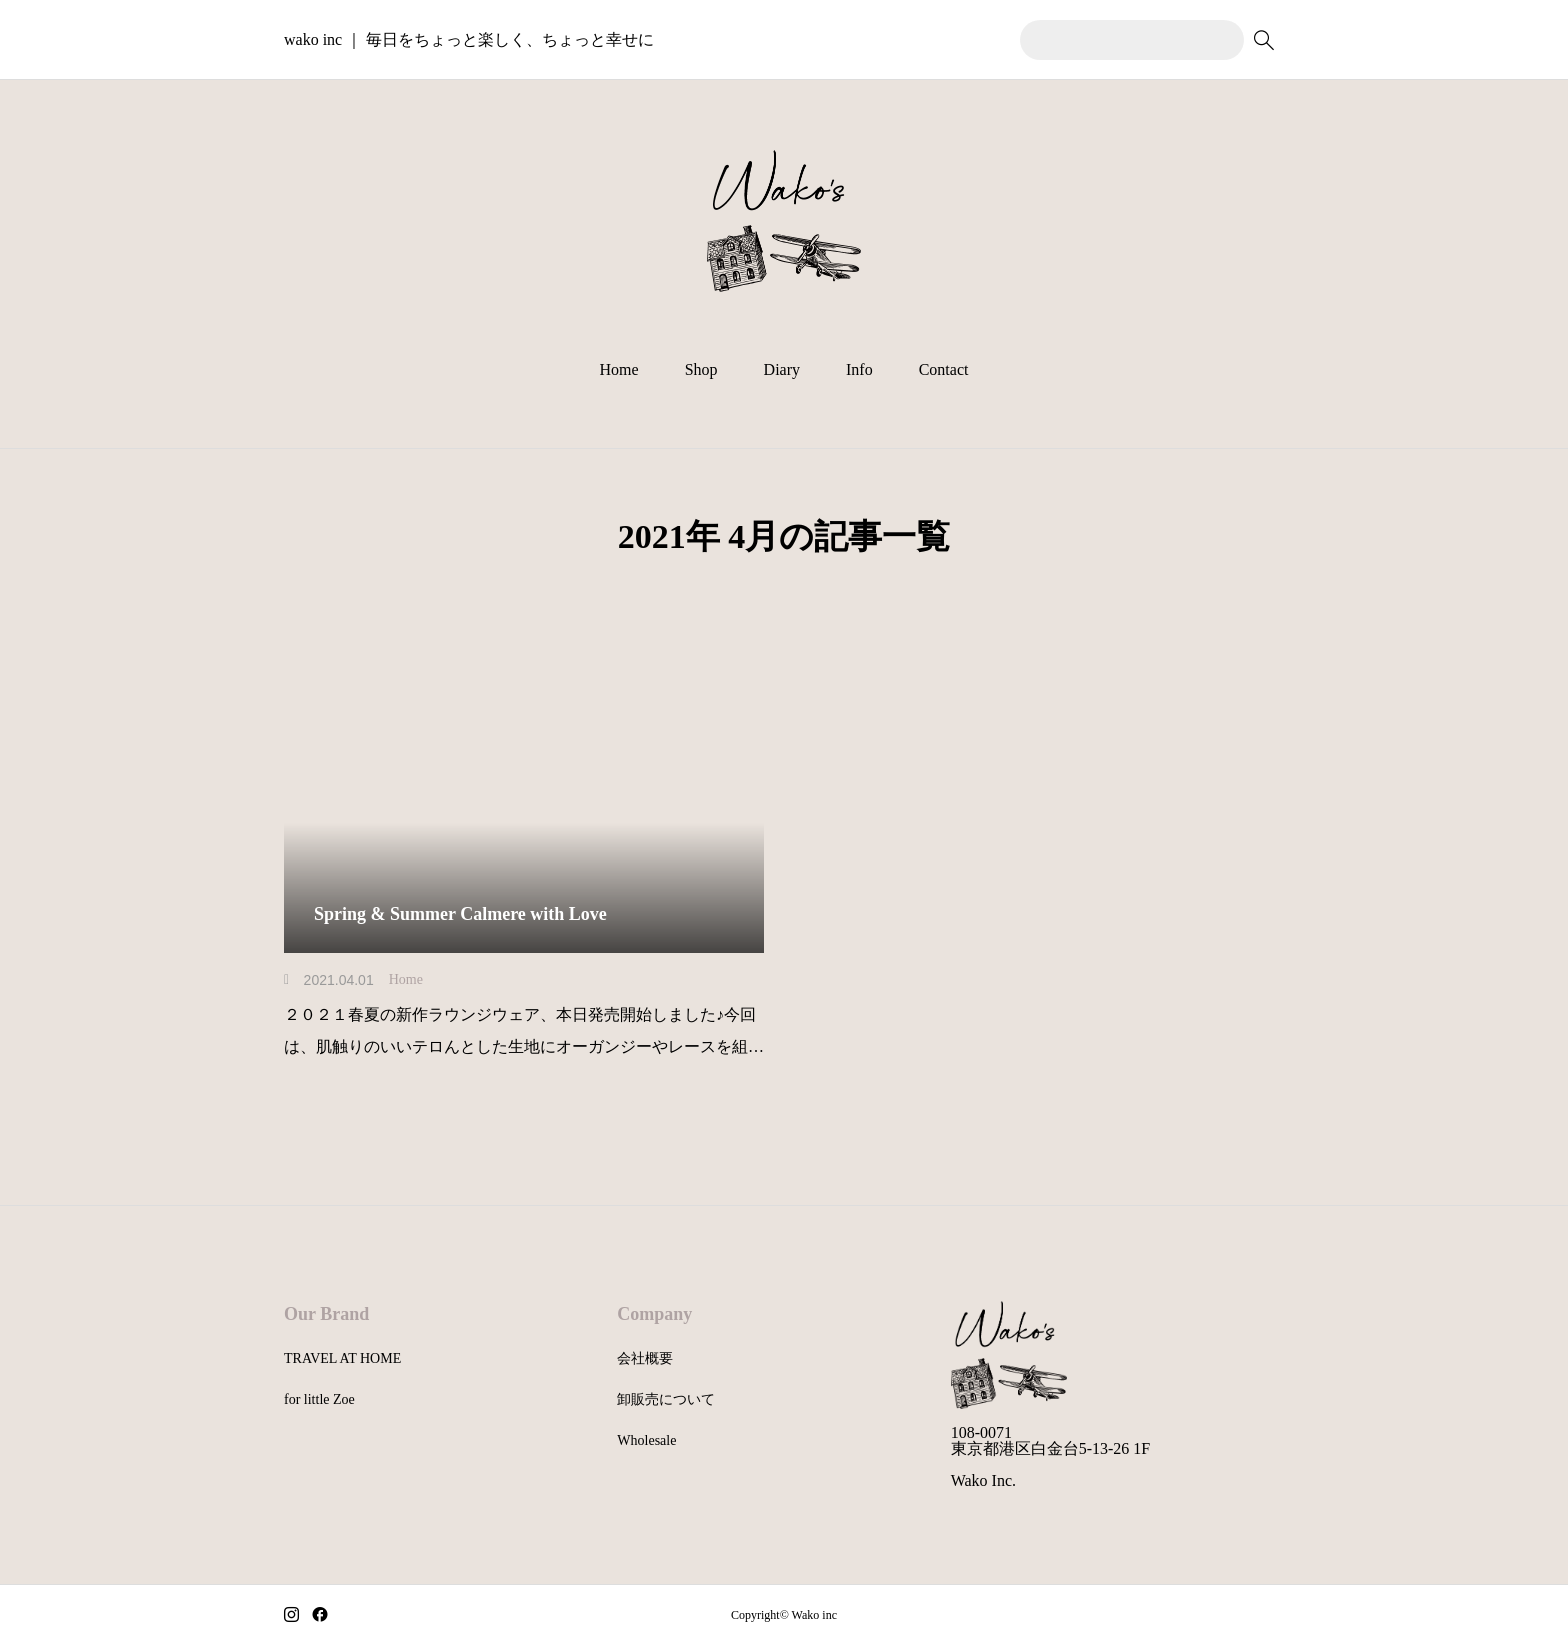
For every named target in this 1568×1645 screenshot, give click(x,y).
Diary (782, 369)
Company (654, 1314)
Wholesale (646, 1440)
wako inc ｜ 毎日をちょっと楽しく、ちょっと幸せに (469, 39)
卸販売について (666, 1399)
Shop (701, 369)
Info (859, 369)
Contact (944, 369)
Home (619, 369)
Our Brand (326, 1314)
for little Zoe (319, 1399)
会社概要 (645, 1358)
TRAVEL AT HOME (342, 1358)
